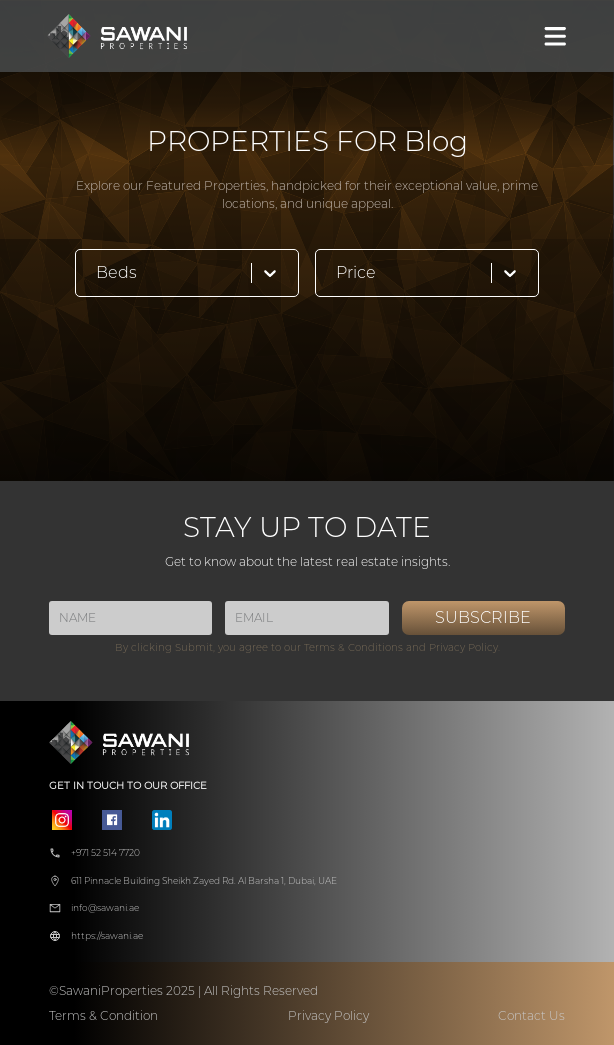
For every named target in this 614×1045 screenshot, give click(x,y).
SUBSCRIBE (483, 617)
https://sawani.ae (107, 935)
